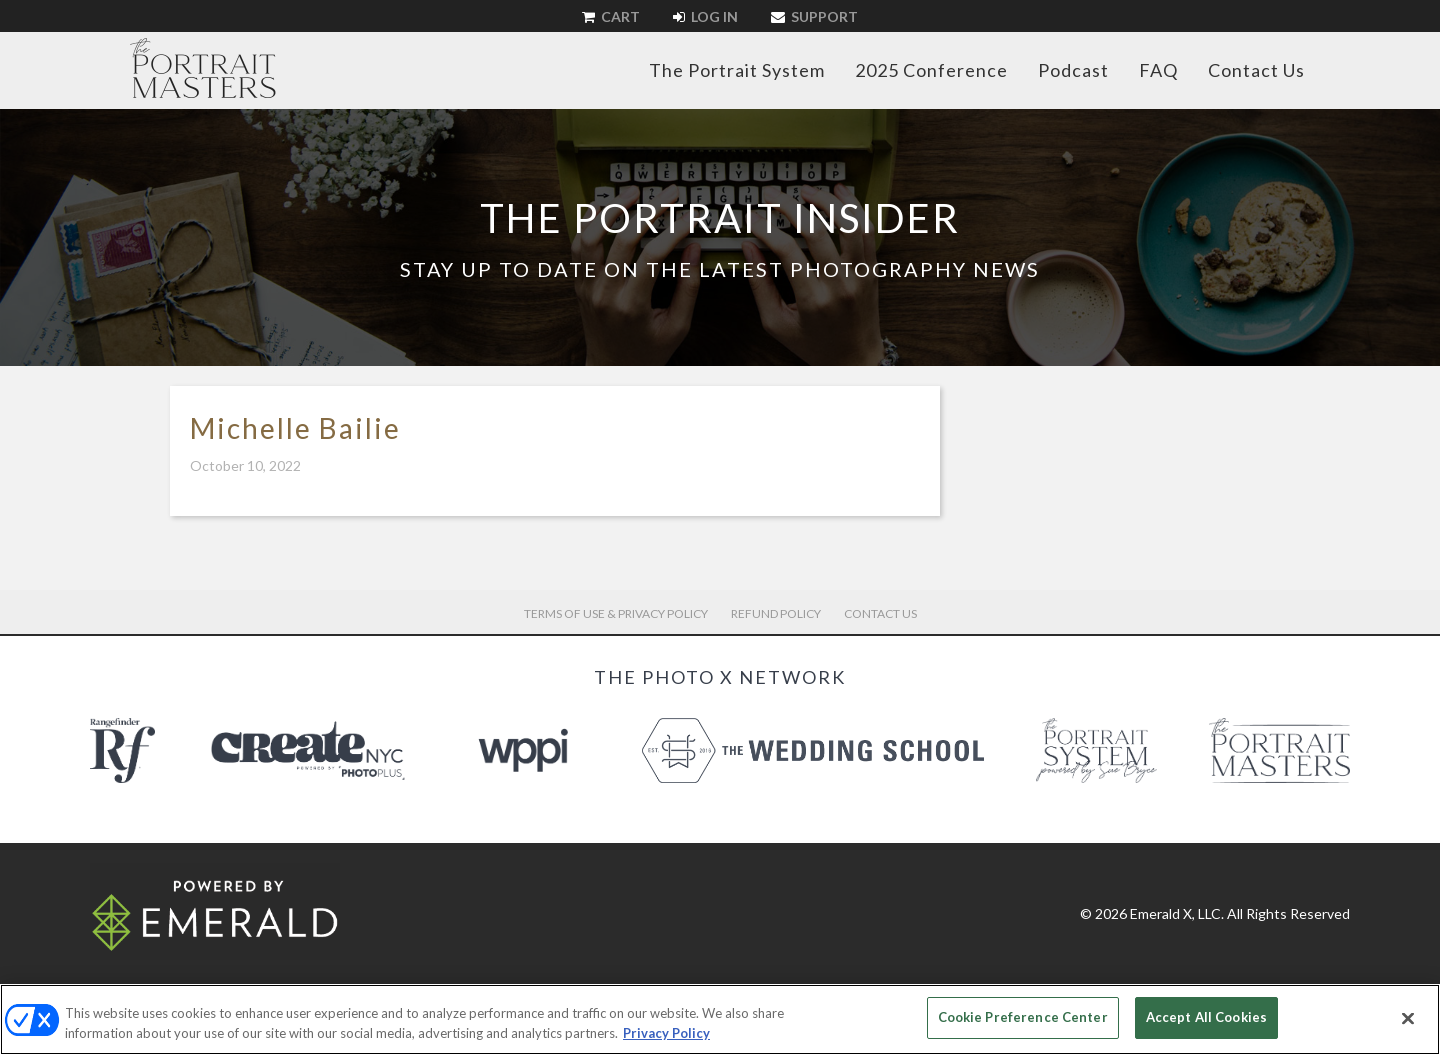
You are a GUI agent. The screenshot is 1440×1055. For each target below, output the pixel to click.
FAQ (1158, 70)
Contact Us (1256, 70)
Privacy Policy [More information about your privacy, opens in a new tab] (666, 1033)
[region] (720, 1019)
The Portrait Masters (203, 68)
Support (814, 16)
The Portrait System (737, 70)
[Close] (1408, 1018)
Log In (705, 16)
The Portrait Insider (720, 218)
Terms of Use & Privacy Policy (616, 613)
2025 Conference (931, 70)
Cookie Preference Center (1023, 1017)
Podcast (1073, 70)
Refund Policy (776, 613)
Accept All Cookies (1206, 1017)
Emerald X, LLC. (1177, 913)
